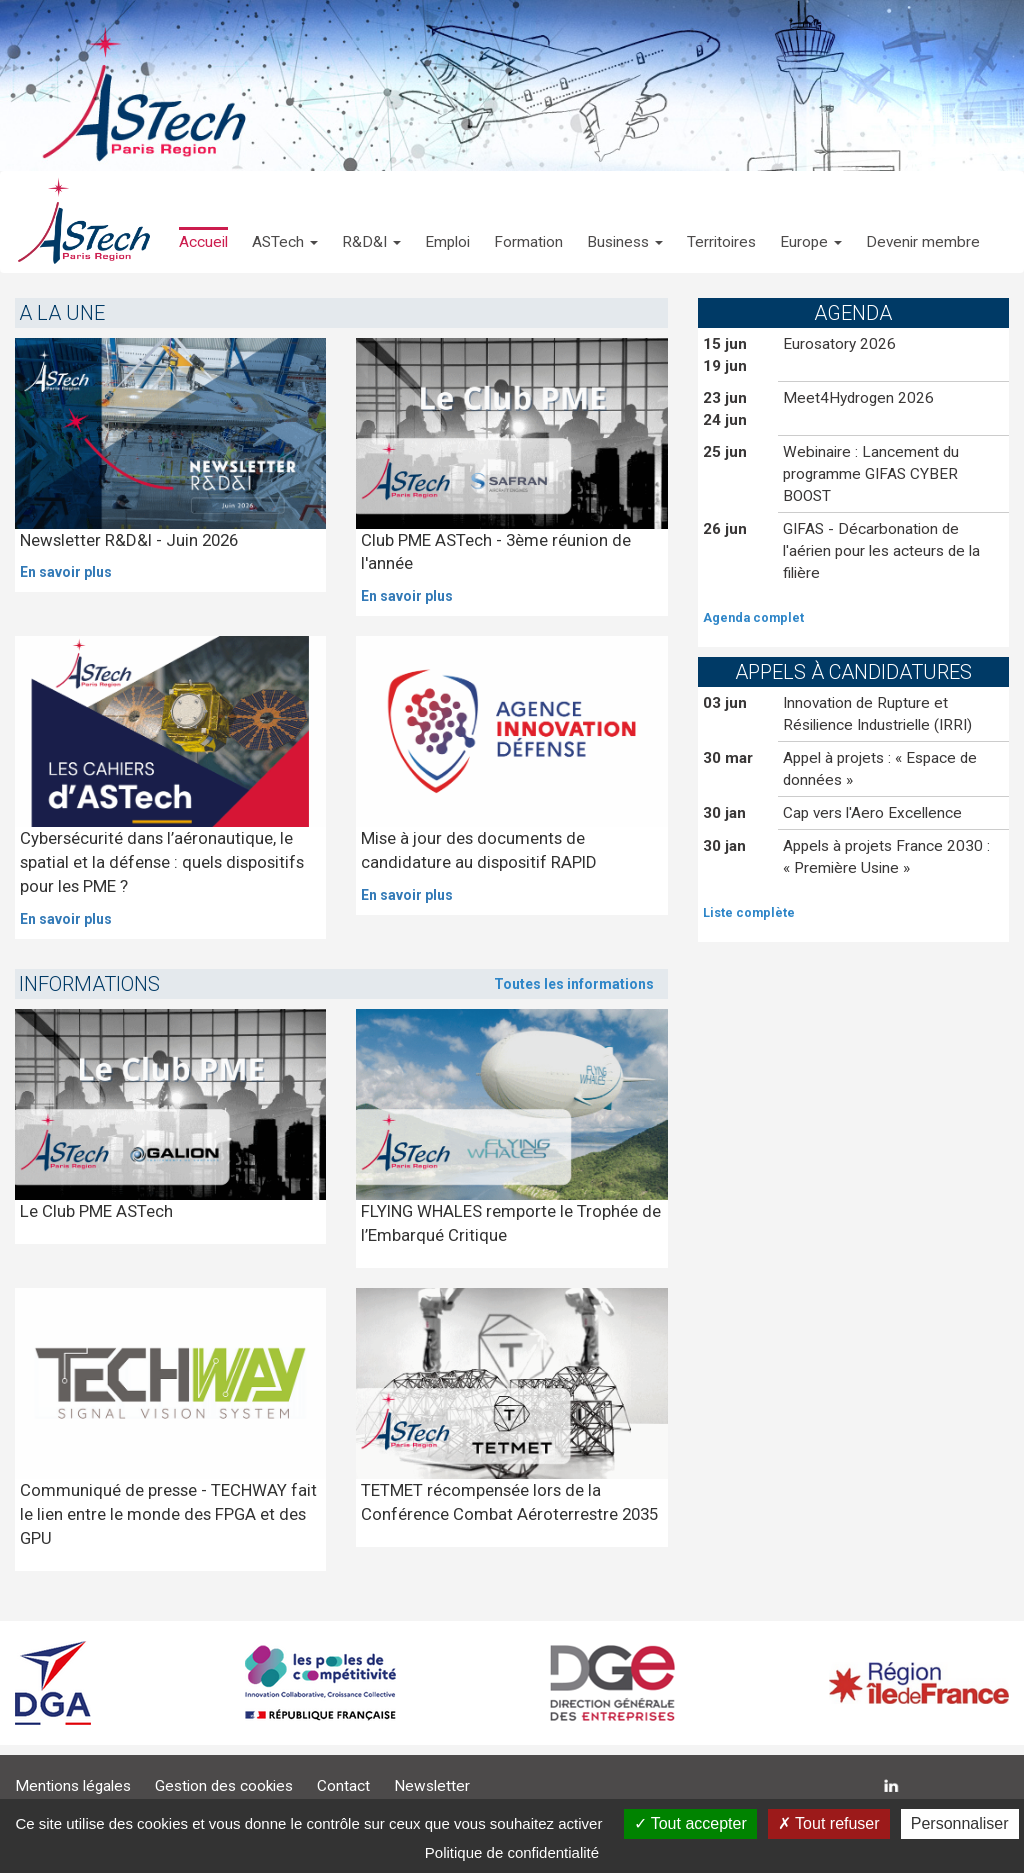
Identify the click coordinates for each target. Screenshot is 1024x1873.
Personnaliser (960, 1823)
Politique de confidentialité (512, 1852)
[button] (285, 222)
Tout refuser (829, 1823)
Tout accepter (690, 1823)
